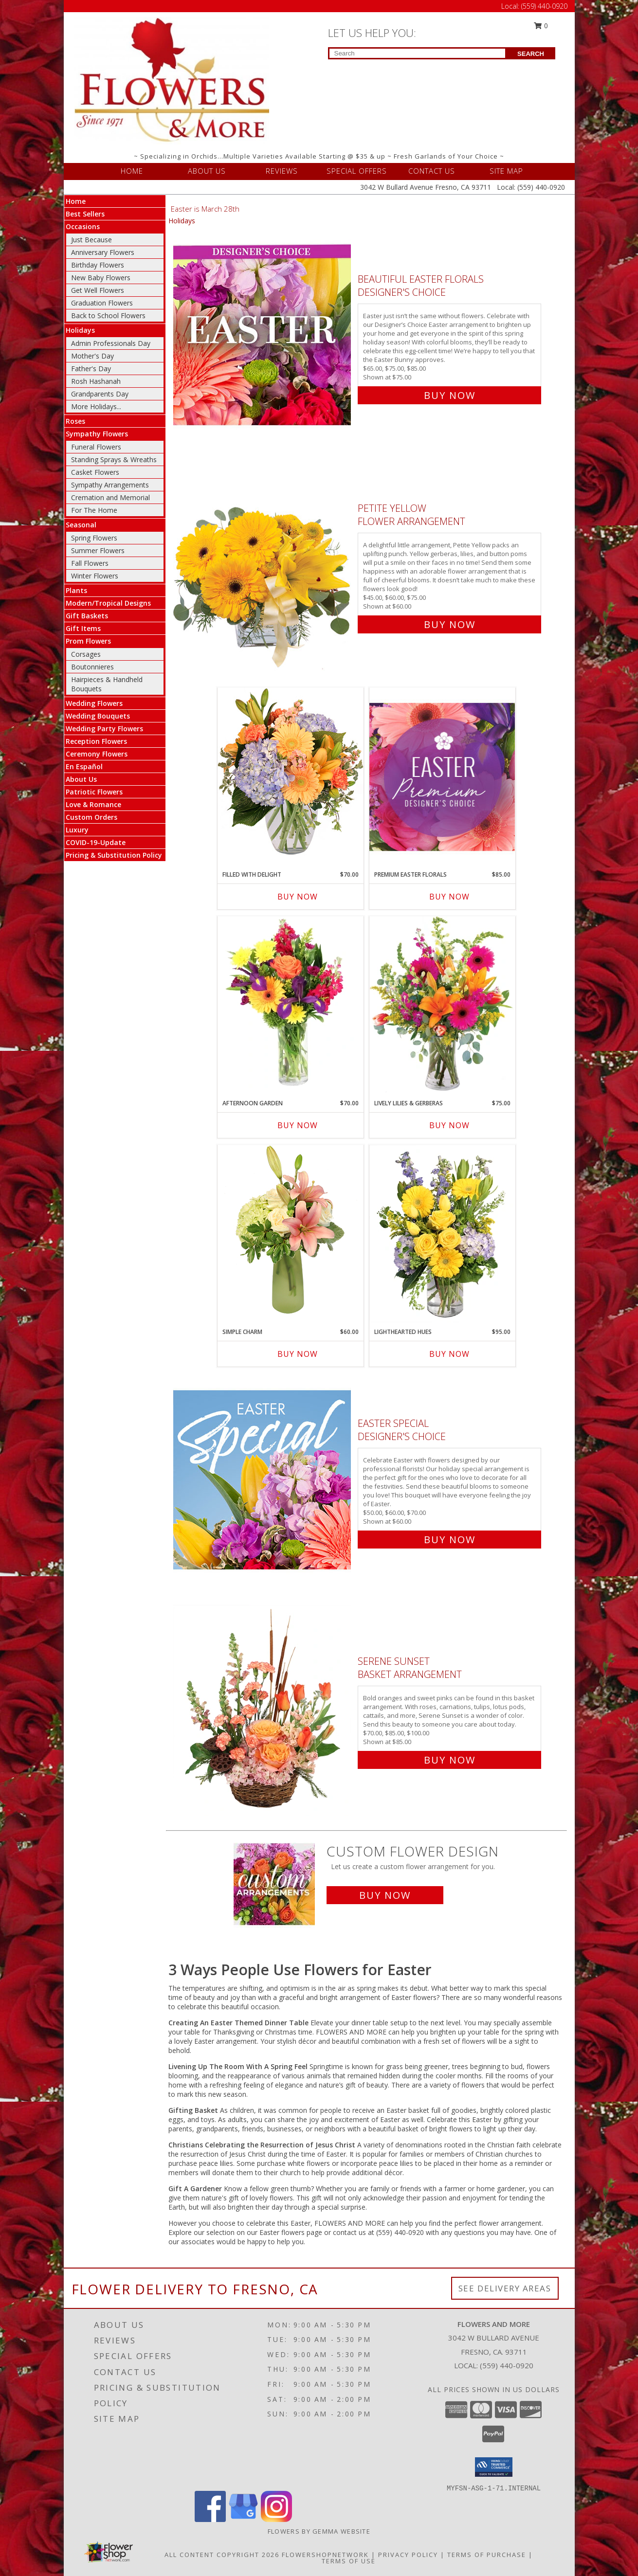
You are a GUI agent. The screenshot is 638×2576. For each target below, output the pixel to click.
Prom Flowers (88, 641)
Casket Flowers (95, 472)
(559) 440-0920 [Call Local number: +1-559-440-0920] (544, 6)
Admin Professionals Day (110, 343)
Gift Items (83, 628)
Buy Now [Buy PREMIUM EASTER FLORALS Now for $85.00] (449, 896)
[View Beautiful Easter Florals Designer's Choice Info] (263, 335)
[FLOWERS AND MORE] (171, 80)
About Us (81, 779)
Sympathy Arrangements (110, 484)
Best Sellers (85, 213)
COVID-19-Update (96, 842)
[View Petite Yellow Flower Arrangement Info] (263, 564)
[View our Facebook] (210, 2519)
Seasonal (81, 524)
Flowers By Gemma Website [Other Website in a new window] (319, 2531)
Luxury (77, 829)
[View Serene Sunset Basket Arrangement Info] (263, 1708)
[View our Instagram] (276, 2519)
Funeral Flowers (96, 446)
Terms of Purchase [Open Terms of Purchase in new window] (486, 2554)
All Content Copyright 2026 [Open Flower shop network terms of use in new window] (221, 2554)
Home (76, 201)
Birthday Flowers (97, 265)
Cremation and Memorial (110, 497)
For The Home (94, 510)
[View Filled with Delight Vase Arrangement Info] (291, 776)
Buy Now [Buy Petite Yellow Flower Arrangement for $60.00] (449, 624)
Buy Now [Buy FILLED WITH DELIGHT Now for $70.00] (297, 896)
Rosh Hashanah (96, 381)
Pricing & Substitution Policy (114, 855)
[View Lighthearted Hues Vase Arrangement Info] (442, 1233)
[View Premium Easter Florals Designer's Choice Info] (442, 776)
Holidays (80, 330)
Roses (75, 421)
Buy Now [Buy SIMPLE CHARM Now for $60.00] (297, 1354)
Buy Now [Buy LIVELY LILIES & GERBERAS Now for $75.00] (449, 1125)
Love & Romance (93, 804)
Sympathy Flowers (97, 433)
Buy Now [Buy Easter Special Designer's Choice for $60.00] (449, 1539)
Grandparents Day (99, 393)
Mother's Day (92, 355)
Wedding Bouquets (98, 716)
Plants (76, 590)
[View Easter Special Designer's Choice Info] (263, 1479)
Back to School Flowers (108, 315)
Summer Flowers (98, 550)
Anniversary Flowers (102, 252)
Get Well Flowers (97, 290)
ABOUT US (207, 171)
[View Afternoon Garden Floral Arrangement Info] (291, 1005)
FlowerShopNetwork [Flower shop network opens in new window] (325, 2554)
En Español (84, 766)
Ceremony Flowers (97, 753)
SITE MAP (506, 171)
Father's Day (91, 368)
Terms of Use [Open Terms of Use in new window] (349, 2561)
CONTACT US (431, 171)
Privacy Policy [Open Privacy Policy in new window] (408, 2554)
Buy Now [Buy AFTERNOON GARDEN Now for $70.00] (297, 1125)
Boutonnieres (92, 666)
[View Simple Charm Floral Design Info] (291, 1233)
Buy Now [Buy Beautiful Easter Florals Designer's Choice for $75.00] (449, 395)
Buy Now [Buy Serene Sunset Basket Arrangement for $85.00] (449, 1759)
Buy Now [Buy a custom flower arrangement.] (385, 1895)
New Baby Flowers (100, 277)
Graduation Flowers (102, 302)
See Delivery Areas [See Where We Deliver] (504, 2288)
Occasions (83, 226)
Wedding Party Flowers (104, 728)
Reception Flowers (96, 741)
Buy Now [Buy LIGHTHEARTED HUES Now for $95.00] (449, 1354)
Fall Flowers (90, 563)
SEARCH (530, 53)
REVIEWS (282, 171)
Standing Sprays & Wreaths (114, 459)
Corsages (86, 654)
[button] (493, 2467)
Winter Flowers (94, 575)
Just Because (91, 239)
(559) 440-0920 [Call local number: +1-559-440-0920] (506, 2365)
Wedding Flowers (94, 703)
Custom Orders (91, 817)
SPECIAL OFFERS (357, 171)
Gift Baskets (87, 615)
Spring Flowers (94, 537)
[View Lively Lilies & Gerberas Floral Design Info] (442, 1005)
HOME (132, 171)
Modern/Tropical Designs (108, 603)
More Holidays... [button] (96, 406)
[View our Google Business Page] (243, 2519)
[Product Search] (417, 53)
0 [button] (540, 25)
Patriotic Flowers (94, 791)
